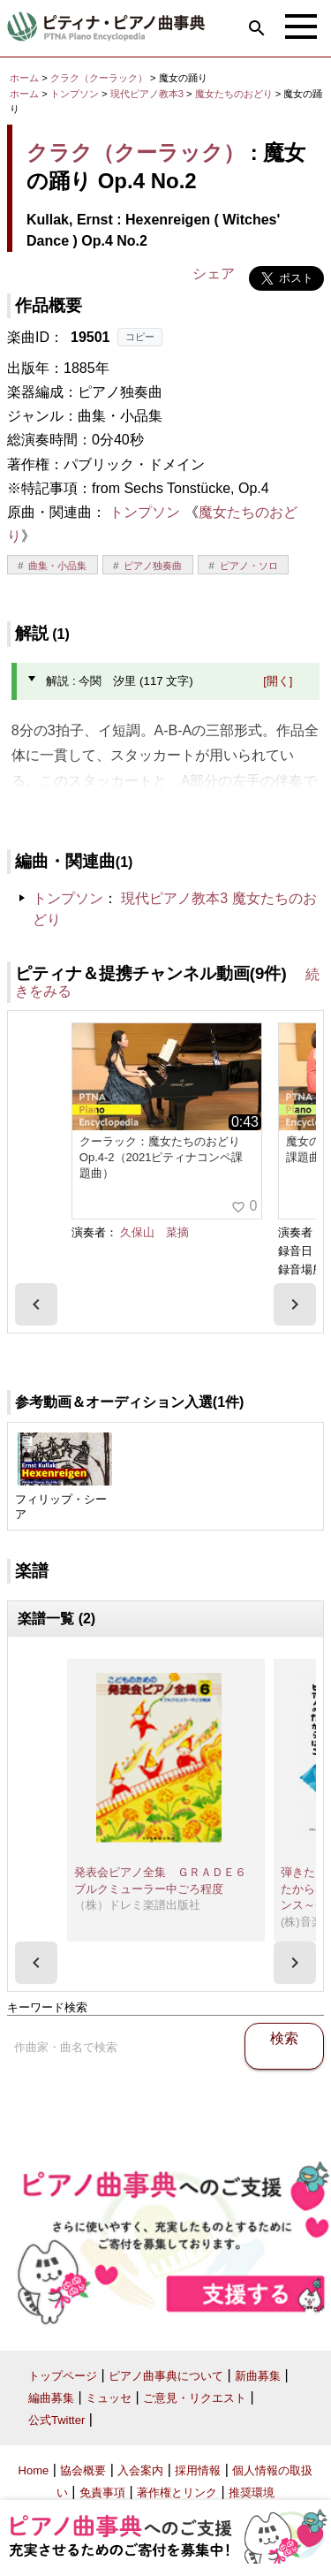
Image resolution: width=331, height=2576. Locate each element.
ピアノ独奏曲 (153, 565)
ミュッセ (109, 2398)
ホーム (24, 77)
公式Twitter (56, 2420)
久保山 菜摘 (154, 1232)
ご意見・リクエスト (194, 2398)
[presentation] (36, 1304)
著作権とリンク (177, 2492)
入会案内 (140, 2470)
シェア (213, 273)
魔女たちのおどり (235, 93)
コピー (139, 336)
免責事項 (102, 2492)
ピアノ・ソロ (249, 565)
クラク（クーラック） (98, 77)
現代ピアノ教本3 (148, 93)
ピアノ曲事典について (166, 2375)
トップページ (62, 2375)
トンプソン (74, 93)
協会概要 (83, 2470)
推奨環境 (252, 2492)
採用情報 (198, 2470)
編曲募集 (51, 2398)
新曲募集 (258, 2375)
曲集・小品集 (57, 565)
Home (34, 2470)
